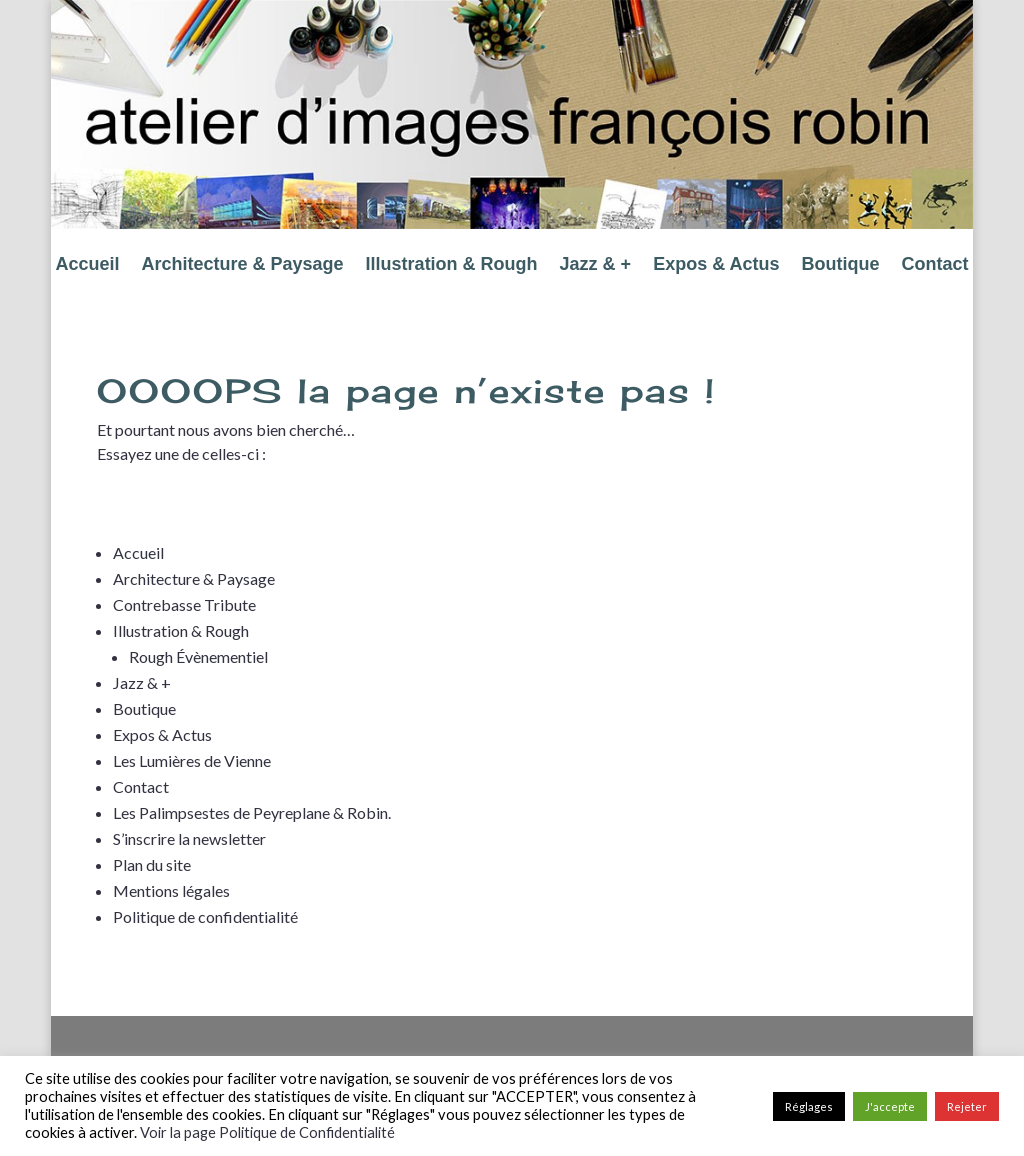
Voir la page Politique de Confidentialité (267, 1132)
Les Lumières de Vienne (192, 760)
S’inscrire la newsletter (189, 838)
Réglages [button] (809, 1106)
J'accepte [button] (890, 1106)
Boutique (841, 265)
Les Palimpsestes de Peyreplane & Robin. (252, 812)
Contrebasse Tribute (184, 604)
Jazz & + (596, 265)
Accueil (87, 265)
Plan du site (152, 864)
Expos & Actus (716, 265)
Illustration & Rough (452, 265)
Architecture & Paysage (243, 265)
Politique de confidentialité (205, 916)
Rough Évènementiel (198, 656)
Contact (935, 265)
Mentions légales (171, 890)
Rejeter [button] (967, 1106)
